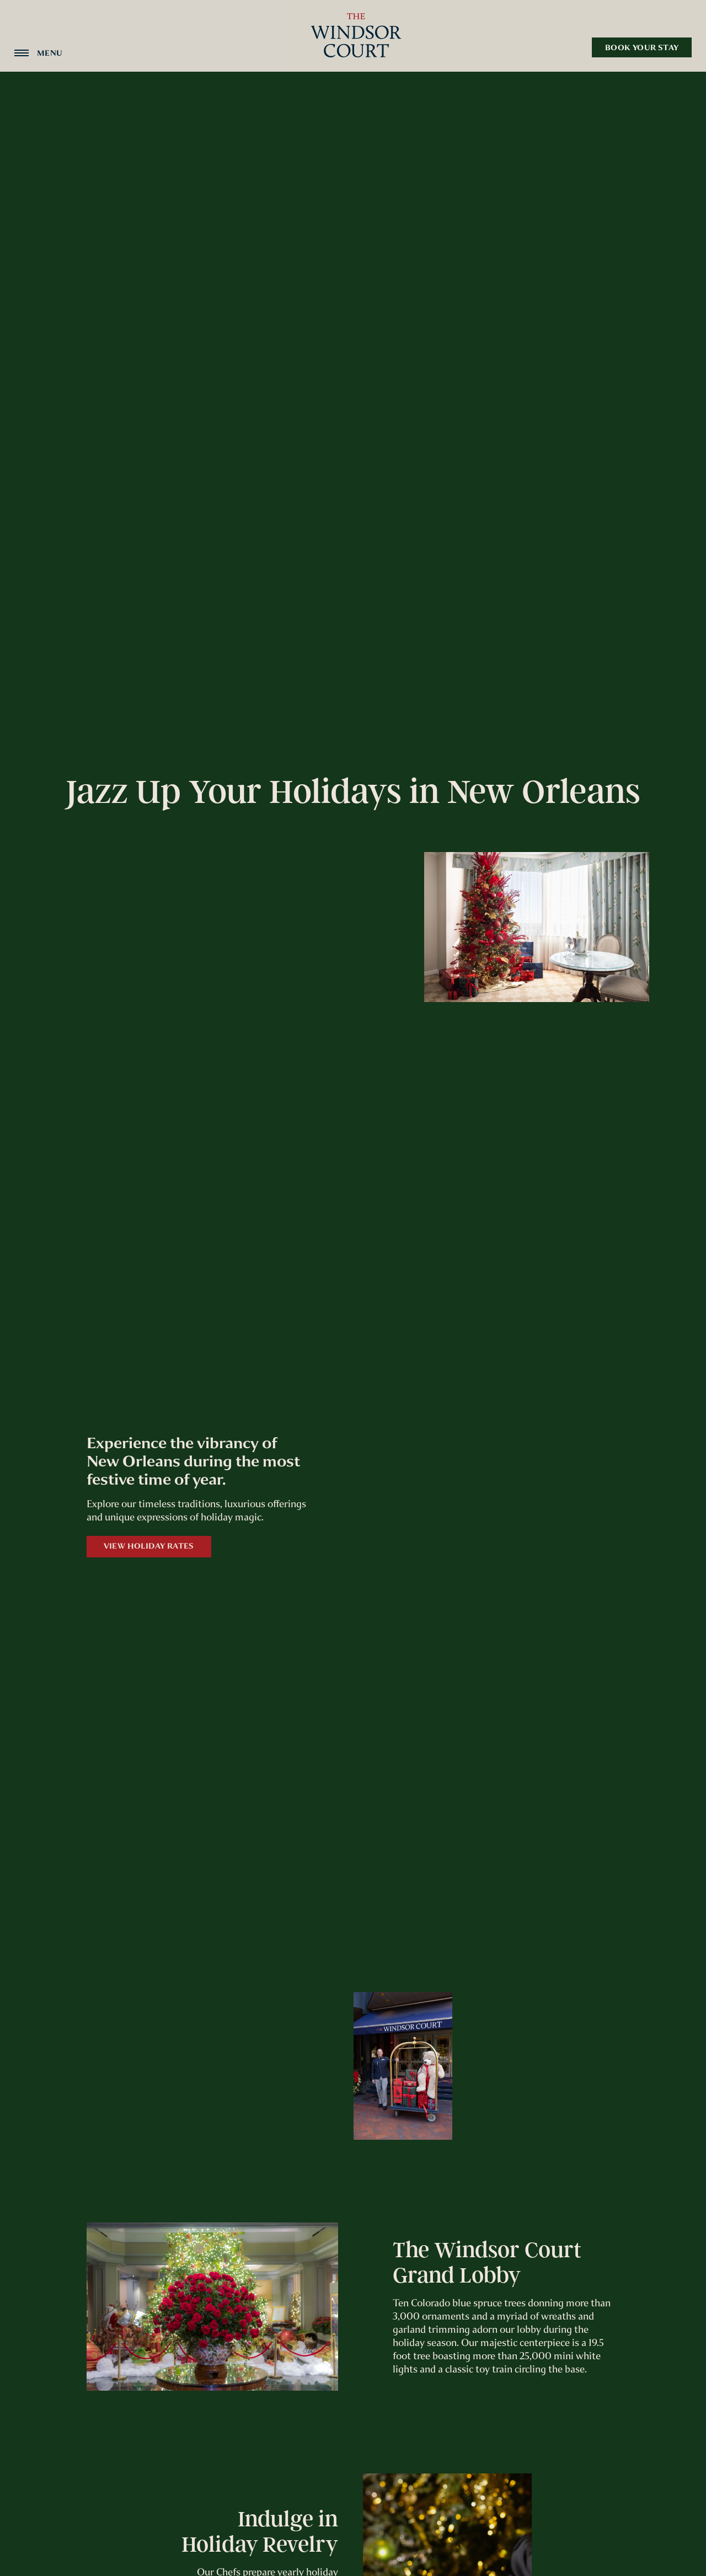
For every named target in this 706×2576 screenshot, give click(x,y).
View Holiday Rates (149, 1546)
